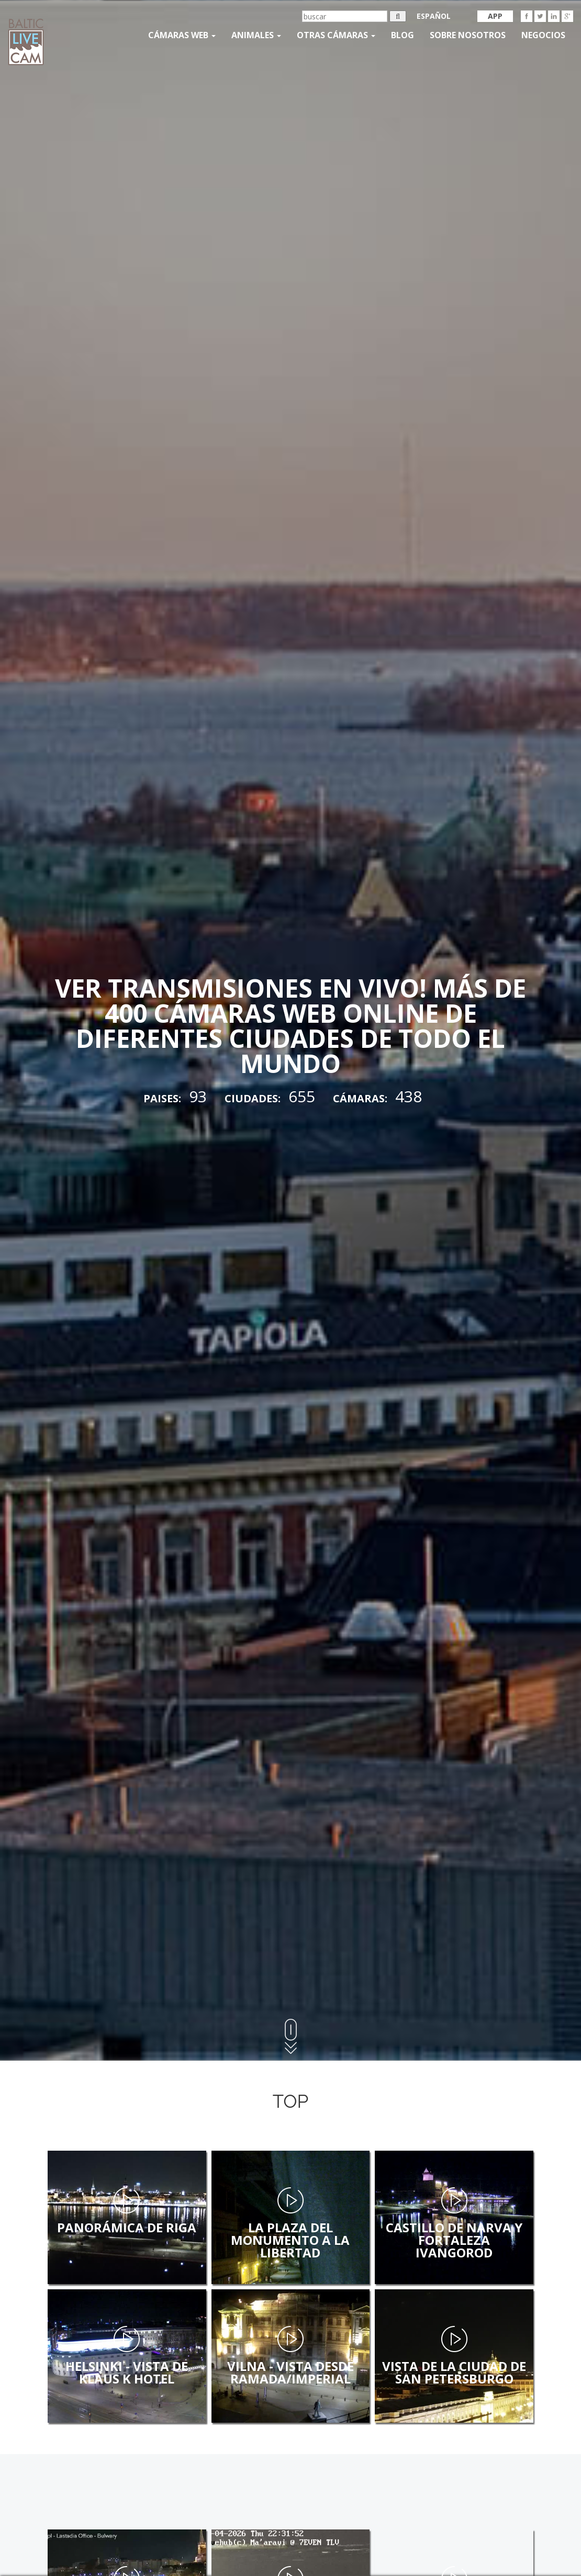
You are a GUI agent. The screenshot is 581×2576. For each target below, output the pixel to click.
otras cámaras (336, 35)
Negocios (543, 35)
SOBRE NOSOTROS (468, 35)
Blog (402, 35)
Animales (256, 35)
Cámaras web (182, 35)
